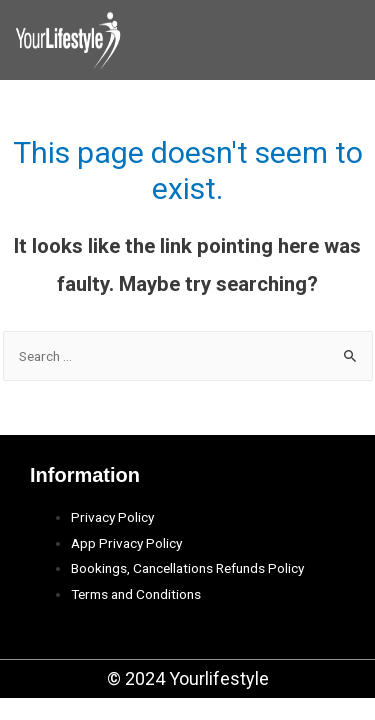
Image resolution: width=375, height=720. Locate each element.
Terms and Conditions (136, 594)
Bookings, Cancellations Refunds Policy (187, 568)
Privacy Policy (112, 517)
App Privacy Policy (126, 543)
